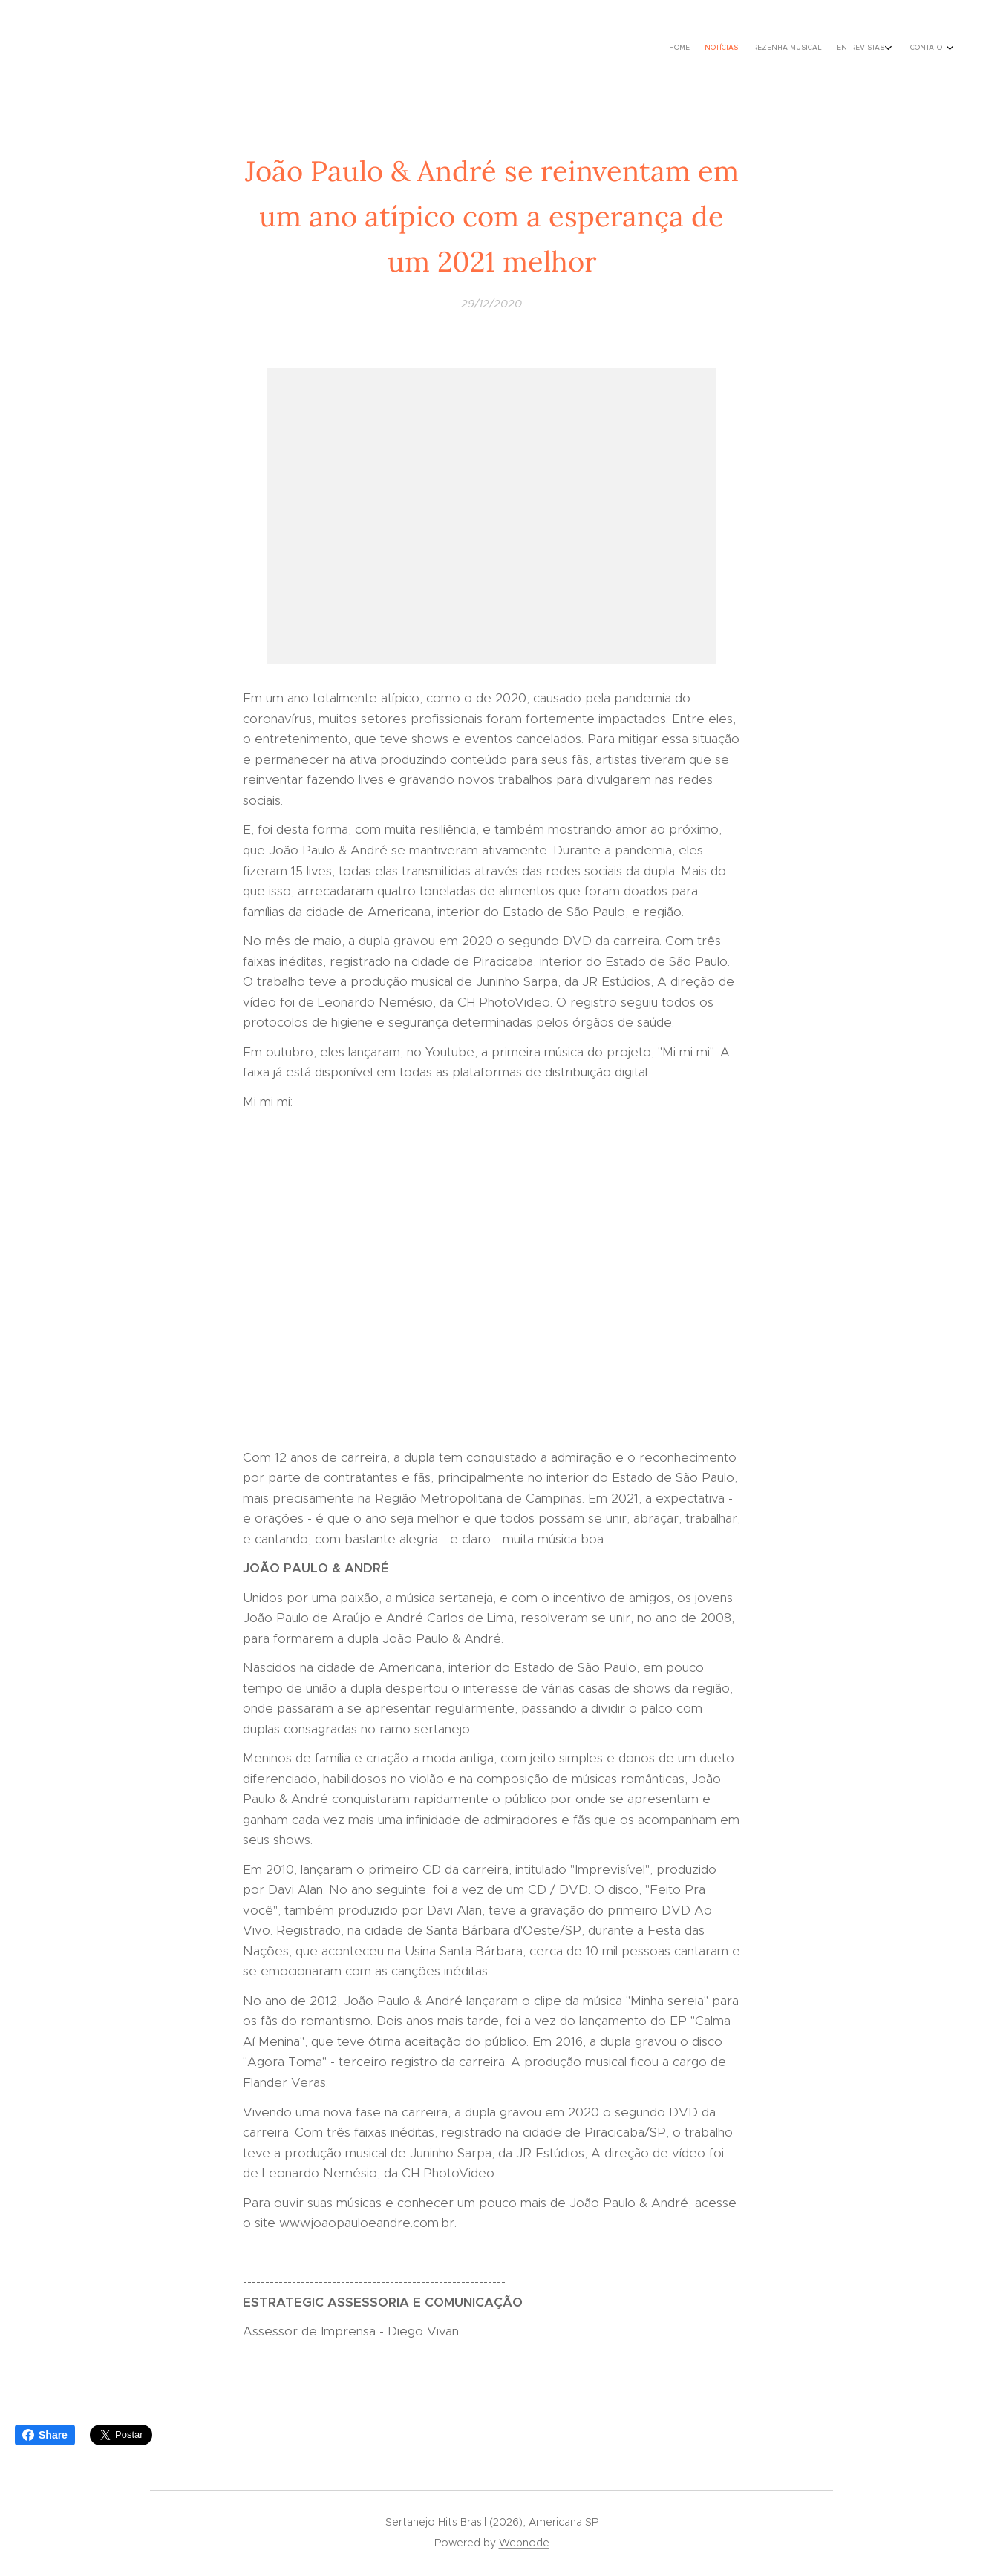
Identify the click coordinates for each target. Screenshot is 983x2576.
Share (45, 2435)
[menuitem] (873, 48)
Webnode (524, 2542)
